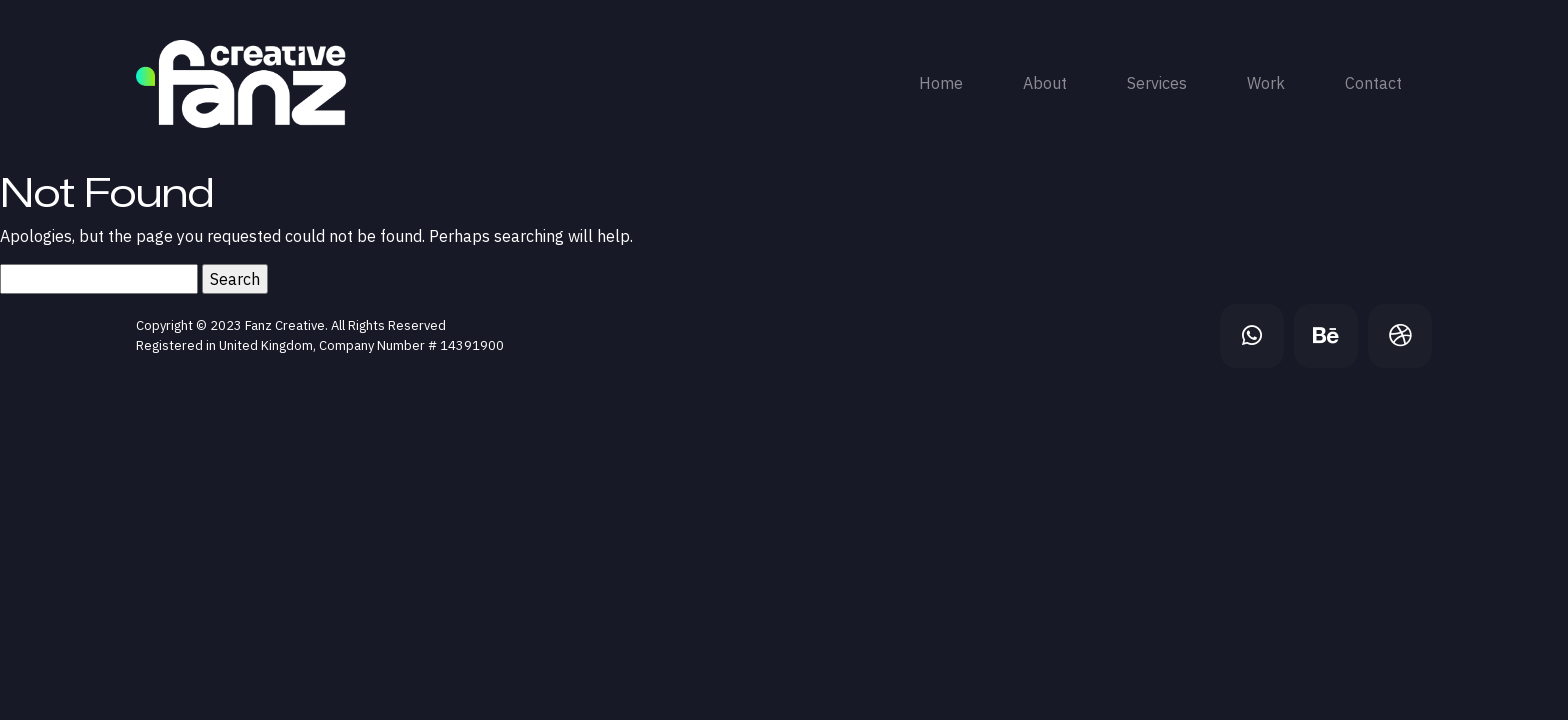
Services (1157, 83)
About (1045, 83)
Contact (1373, 83)
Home (941, 83)
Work (1266, 83)
